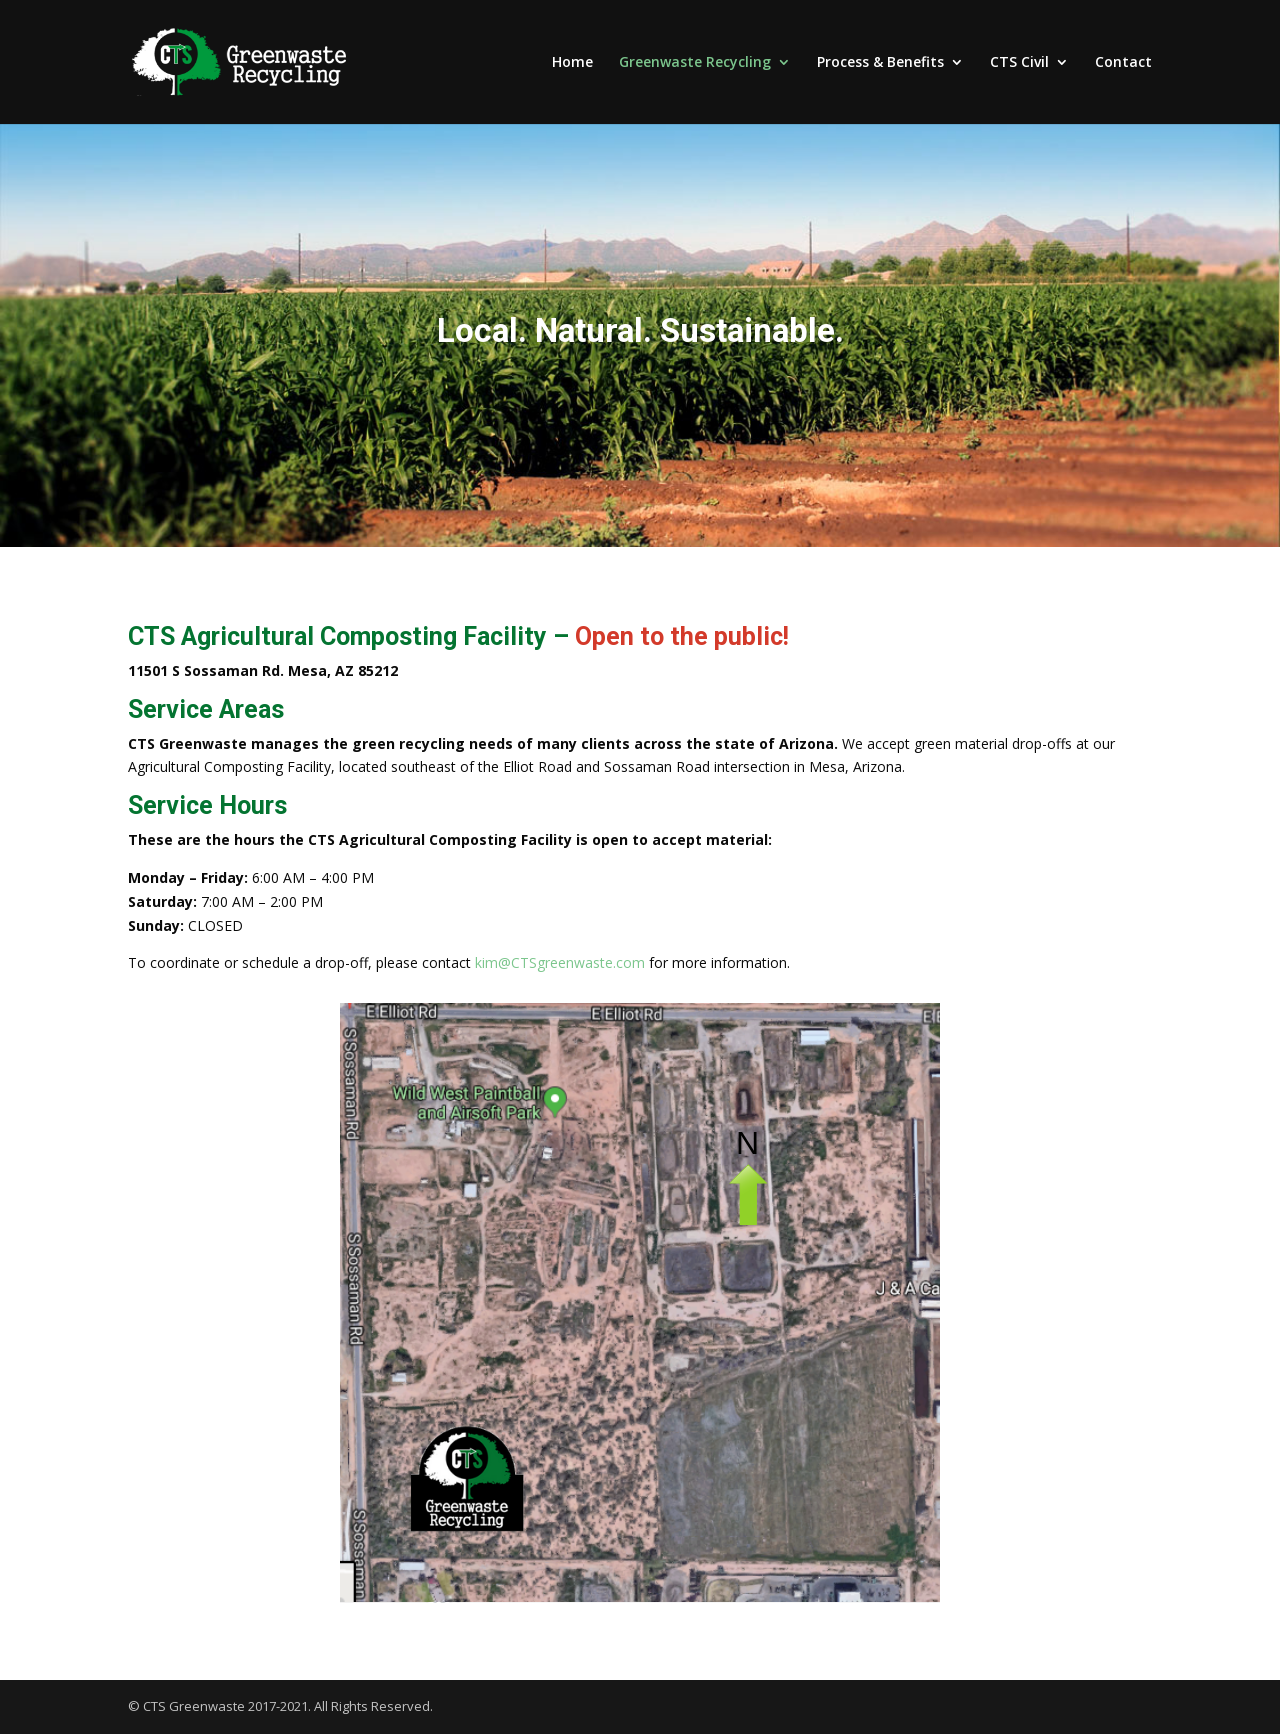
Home (572, 63)
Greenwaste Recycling (695, 63)
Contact (1123, 63)
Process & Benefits (880, 63)
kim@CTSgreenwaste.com (560, 962)
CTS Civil (1019, 63)
